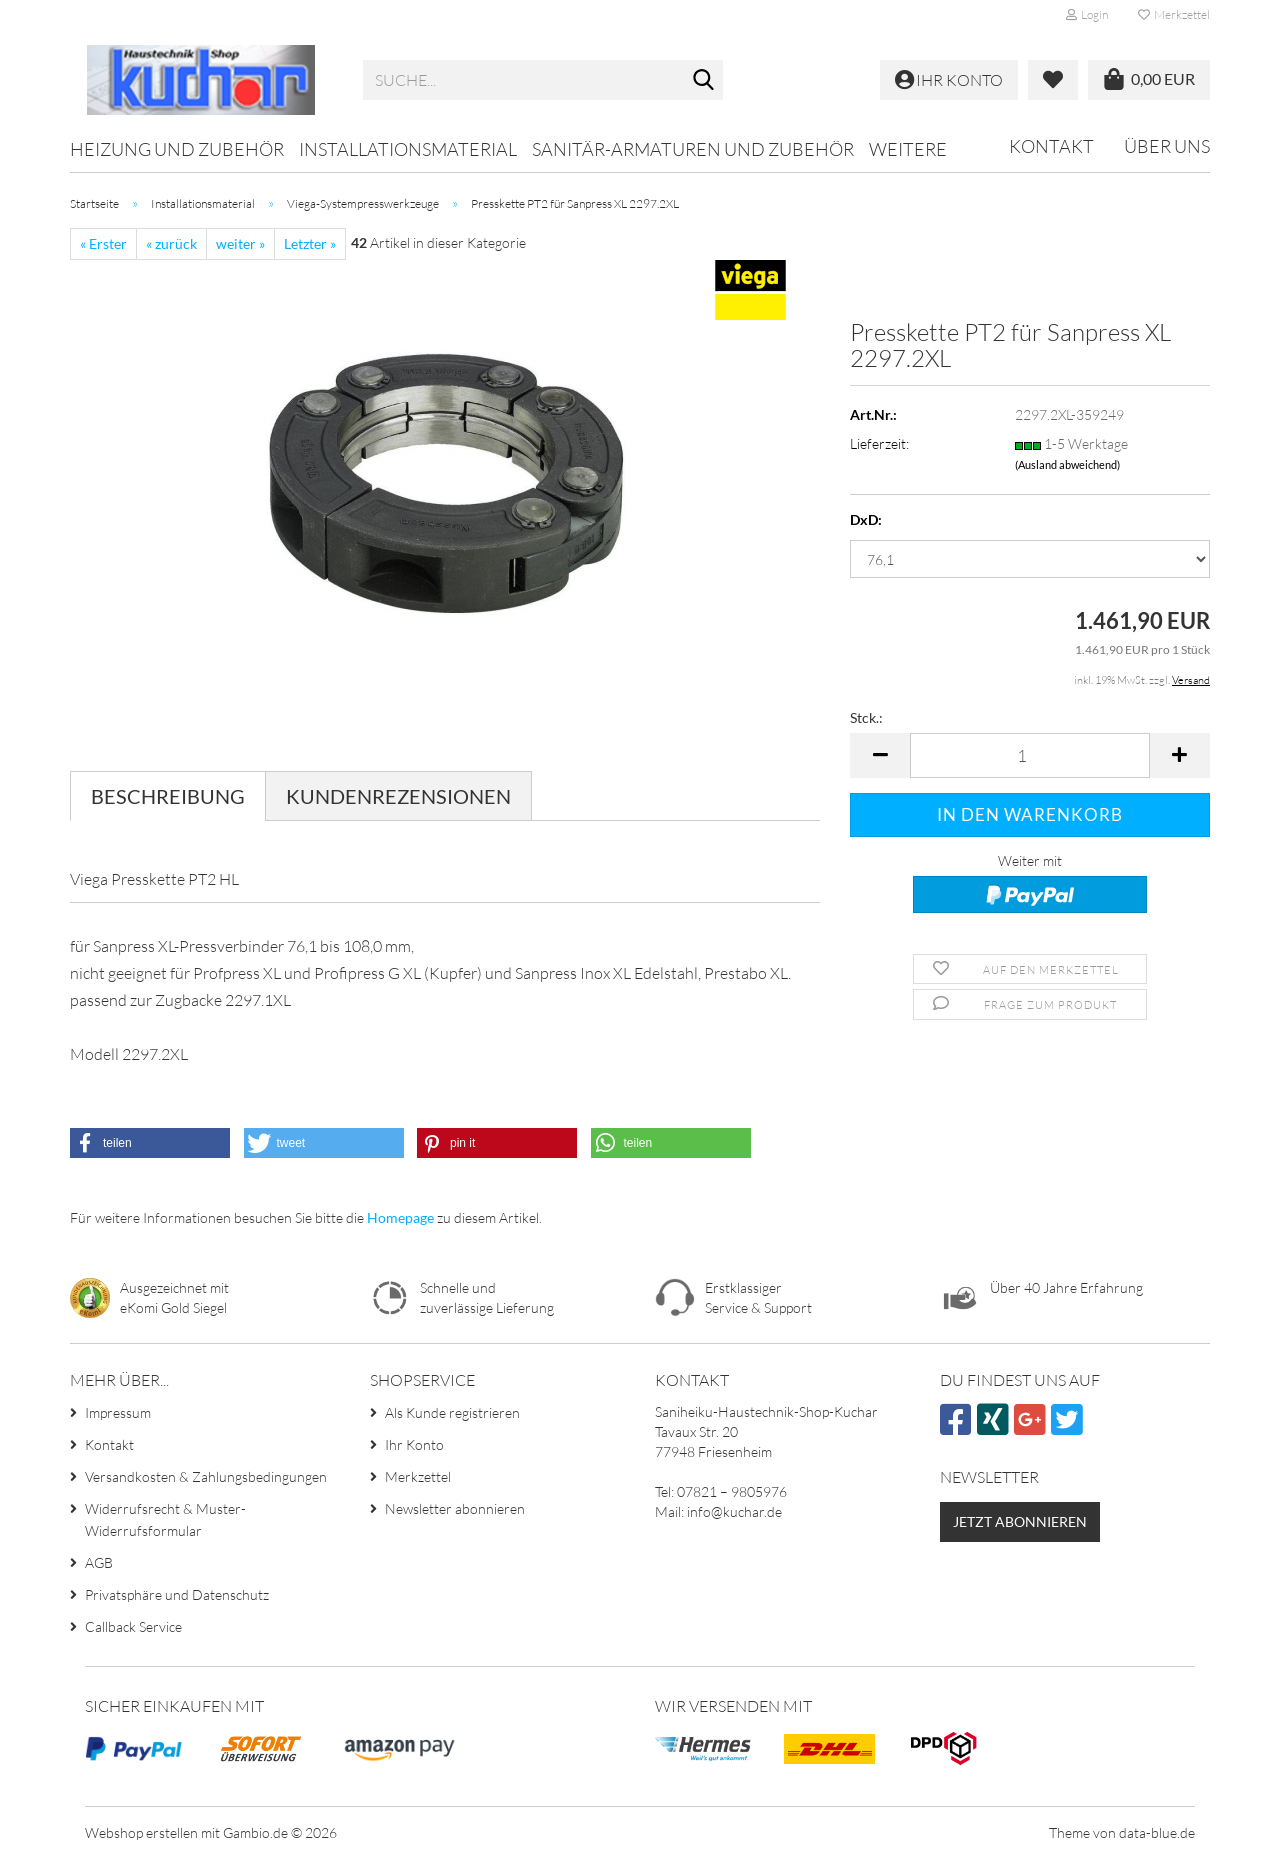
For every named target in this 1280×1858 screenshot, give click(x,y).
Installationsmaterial (408, 149)
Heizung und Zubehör (177, 149)
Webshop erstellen (141, 1832)
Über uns (1167, 146)
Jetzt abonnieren (1020, 1521)
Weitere (908, 149)
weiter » (240, 243)
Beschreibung (168, 796)
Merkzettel (1174, 14)
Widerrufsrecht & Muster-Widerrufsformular (165, 1519)
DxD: (866, 519)
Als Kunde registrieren (452, 1412)
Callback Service (133, 1626)
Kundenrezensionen (398, 796)
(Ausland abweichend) (1067, 464)
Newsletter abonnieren (455, 1508)
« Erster (103, 243)
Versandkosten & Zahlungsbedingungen (206, 1476)
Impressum (118, 1412)
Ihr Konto (414, 1444)
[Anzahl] (1030, 755)
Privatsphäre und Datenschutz (177, 1594)
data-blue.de (1157, 1832)
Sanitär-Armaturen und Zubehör (693, 149)
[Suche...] (704, 81)
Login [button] (1087, 14)
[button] (880, 755)
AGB (99, 1562)
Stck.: (866, 717)
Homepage (400, 1217)
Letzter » (310, 243)
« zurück (171, 243)
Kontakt (1051, 146)
